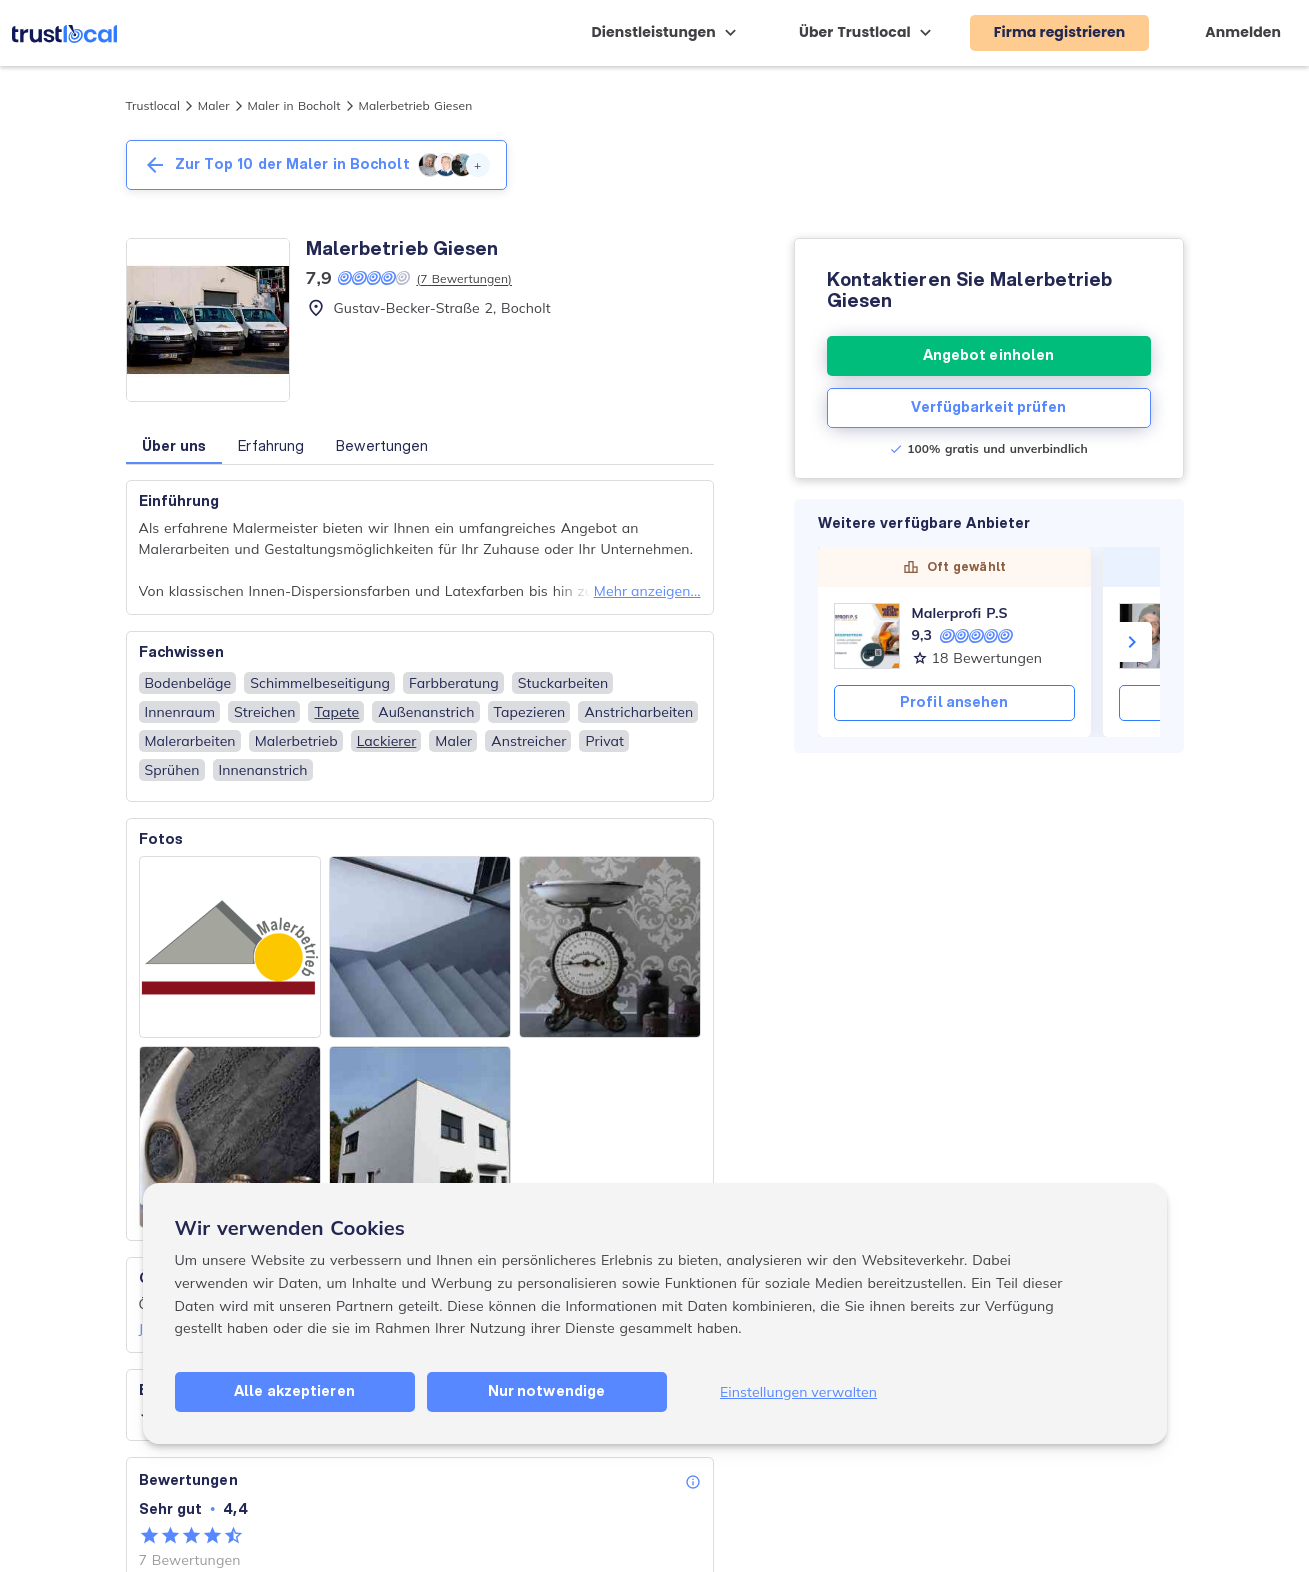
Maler (214, 105)
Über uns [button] (174, 446)
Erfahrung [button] (271, 446)
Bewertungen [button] (382, 446)
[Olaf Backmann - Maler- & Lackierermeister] (1152, 636)
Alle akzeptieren (294, 1391)
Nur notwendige (546, 1391)
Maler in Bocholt (294, 105)
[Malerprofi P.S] (867, 636)
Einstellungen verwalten (798, 1392)
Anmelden (1243, 32)
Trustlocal (153, 105)
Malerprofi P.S (960, 613)
